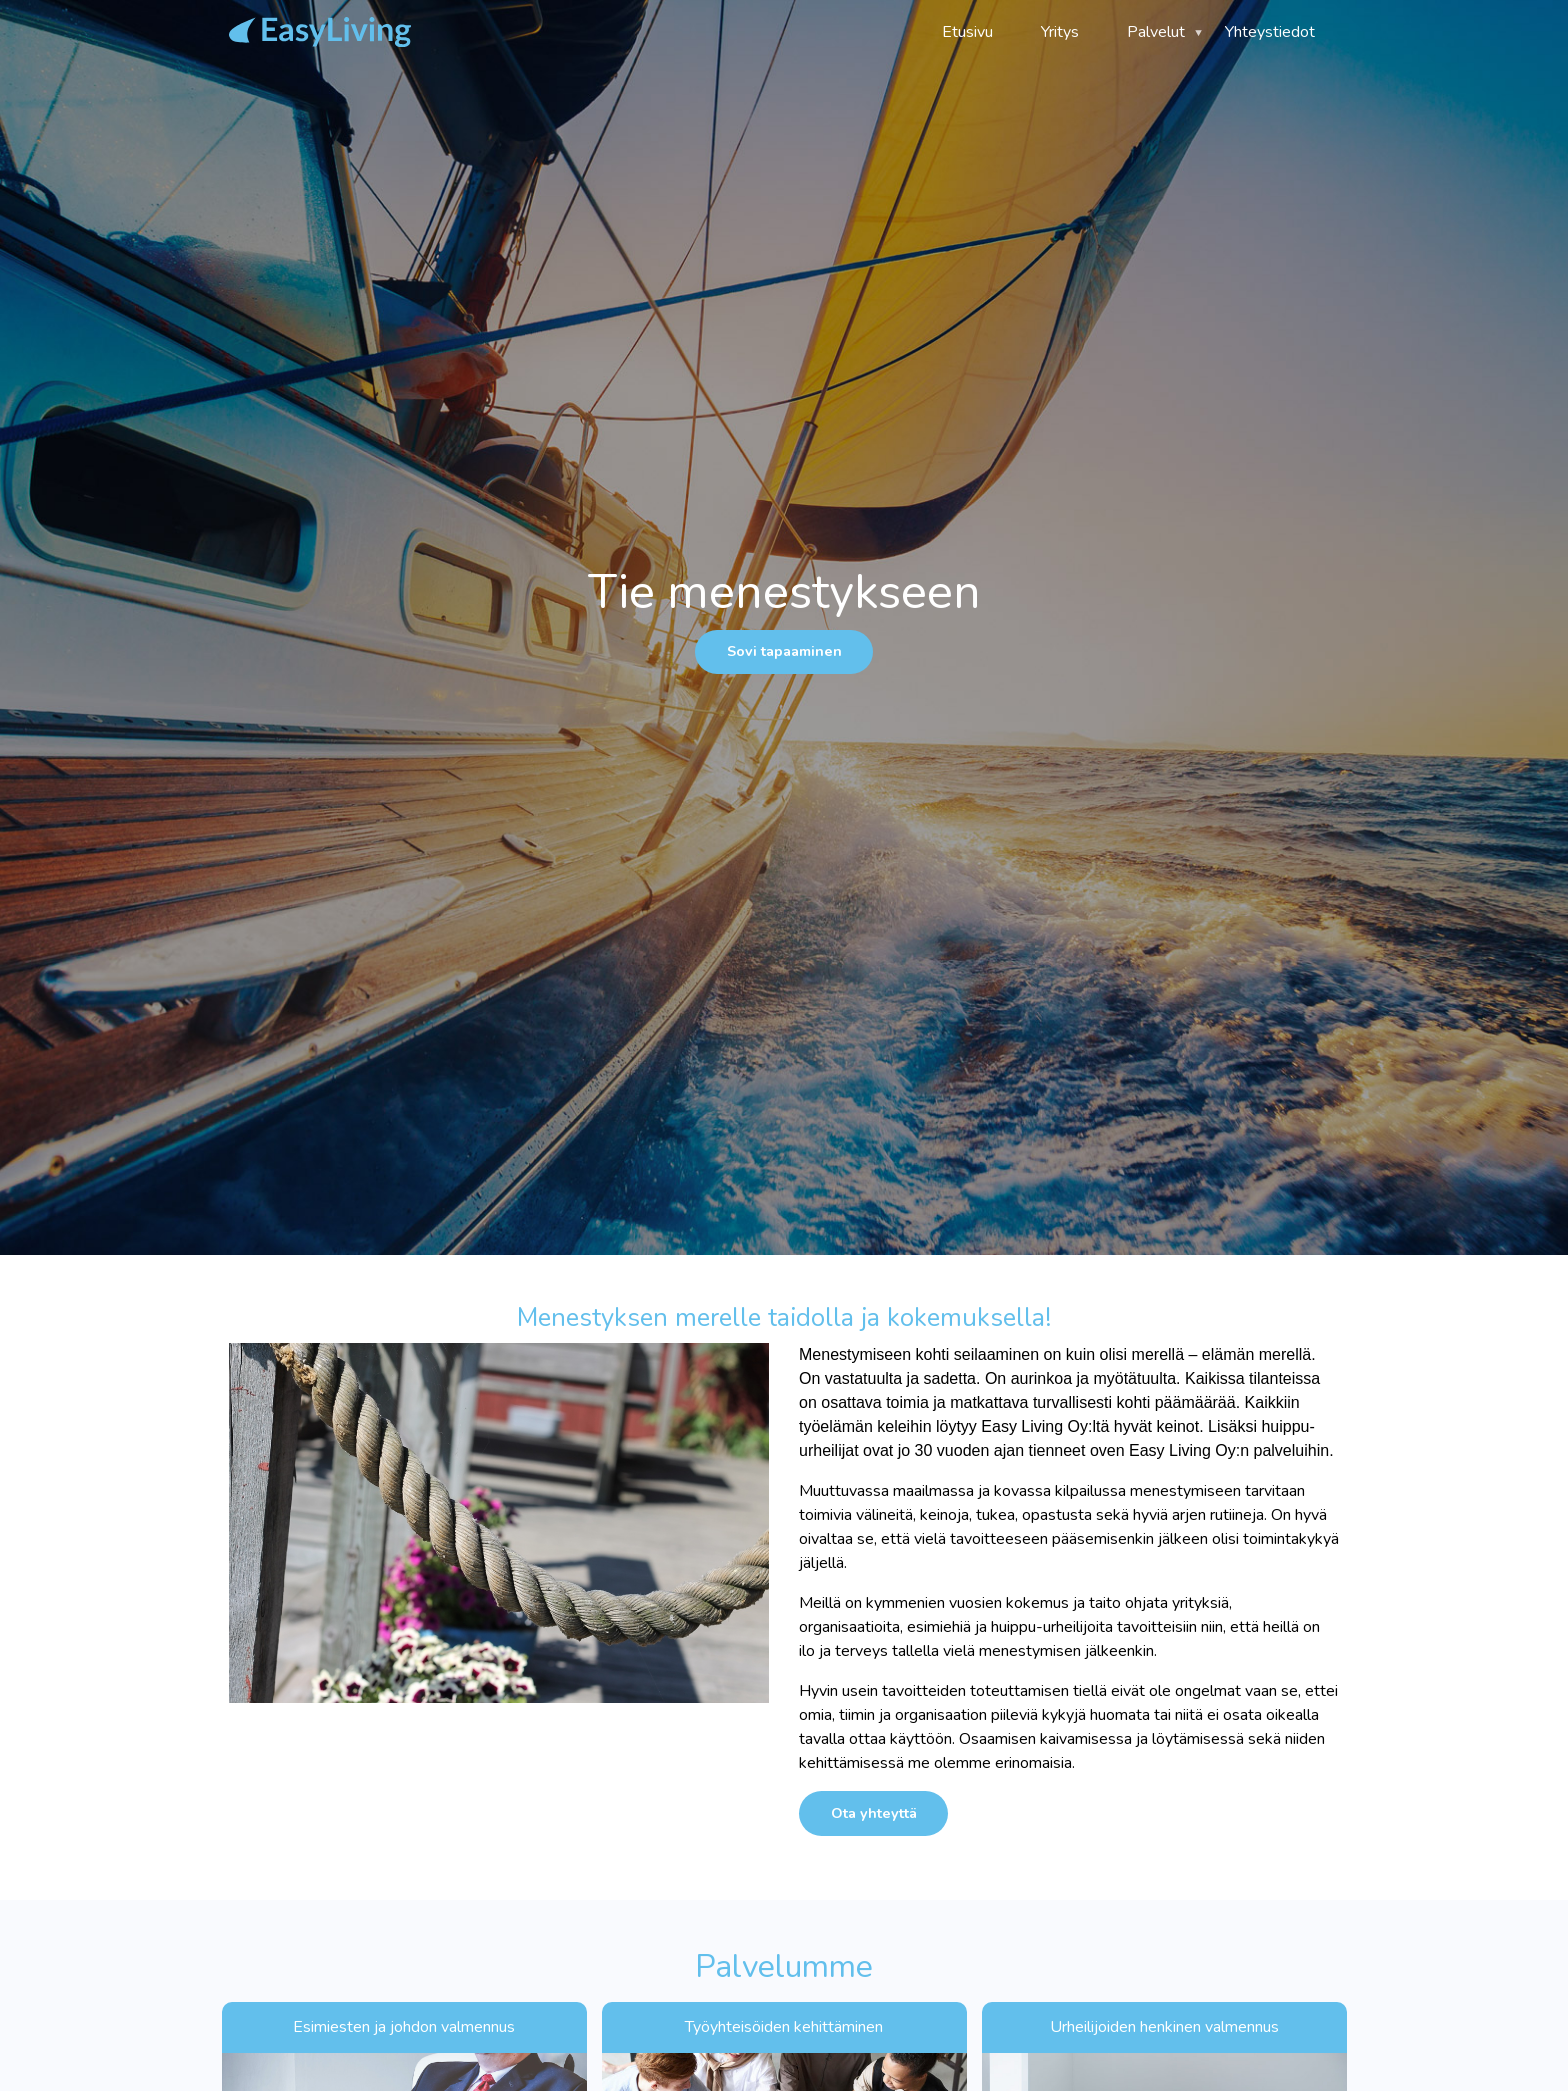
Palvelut (1152, 38)
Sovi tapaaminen (784, 651)
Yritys (1060, 32)
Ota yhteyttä (874, 1813)
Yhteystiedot (1270, 32)
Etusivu (967, 32)
